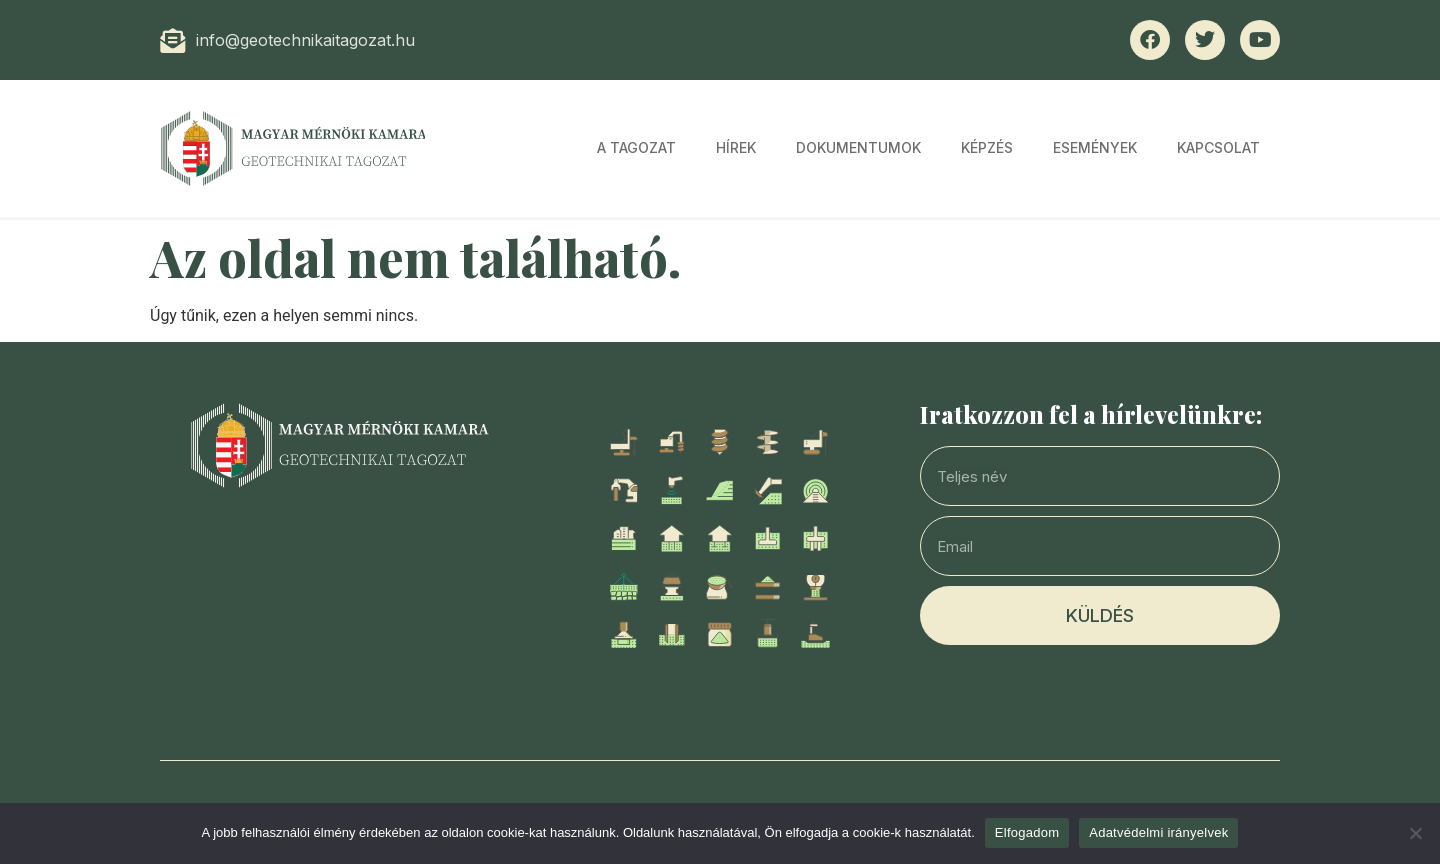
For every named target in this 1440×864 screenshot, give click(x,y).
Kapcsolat (1218, 147)
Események (1095, 147)
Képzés (987, 147)
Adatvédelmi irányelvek (1158, 832)
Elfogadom (1027, 832)
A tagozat (636, 147)
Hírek (736, 147)
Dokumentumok (858, 147)
